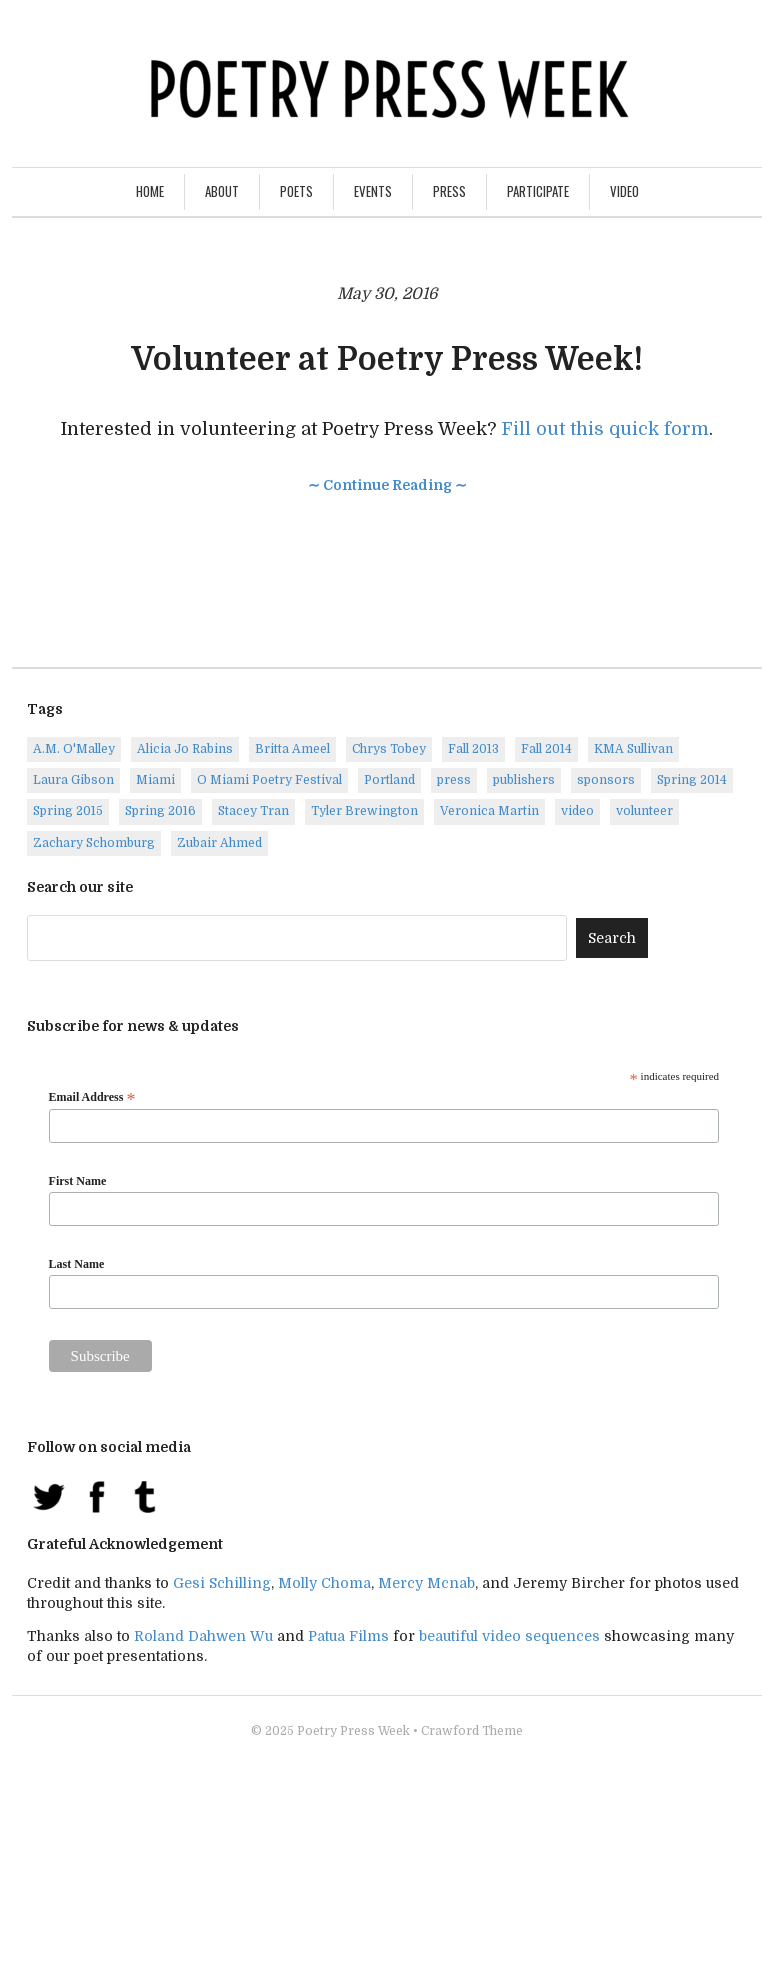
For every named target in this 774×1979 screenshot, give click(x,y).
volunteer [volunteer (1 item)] (644, 811)
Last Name (77, 1264)
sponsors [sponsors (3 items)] (606, 780)
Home (150, 191)
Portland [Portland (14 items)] (389, 780)
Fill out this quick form (605, 429)
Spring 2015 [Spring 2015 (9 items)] (68, 811)
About (222, 191)
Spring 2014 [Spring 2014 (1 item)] (692, 780)
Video (624, 191)
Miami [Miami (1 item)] (155, 780)
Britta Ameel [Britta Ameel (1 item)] (292, 749)
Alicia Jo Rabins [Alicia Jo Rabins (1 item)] (185, 749)
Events (373, 191)
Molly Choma (324, 1583)
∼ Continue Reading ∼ (387, 485)
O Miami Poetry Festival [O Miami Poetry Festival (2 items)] (269, 780)
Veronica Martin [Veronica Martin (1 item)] (489, 811)
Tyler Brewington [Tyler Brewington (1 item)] (364, 811)
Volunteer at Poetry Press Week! (387, 359)
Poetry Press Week (353, 1731)
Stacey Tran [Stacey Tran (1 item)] (253, 811)
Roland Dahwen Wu (203, 1636)
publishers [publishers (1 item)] (524, 780)
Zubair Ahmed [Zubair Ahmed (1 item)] (219, 843)
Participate (538, 191)
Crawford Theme (472, 1731)
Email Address (92, 1098)
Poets (296, 191)
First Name (78, 1181)
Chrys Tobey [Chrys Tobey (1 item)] (389, 749)
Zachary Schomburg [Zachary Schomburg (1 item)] (94, 843)
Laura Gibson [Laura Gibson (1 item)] (73, 780)
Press (449, 191)
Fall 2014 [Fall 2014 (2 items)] (546, 749)
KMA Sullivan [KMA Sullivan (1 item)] (633, 749)
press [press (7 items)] (454, 780)
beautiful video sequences (509, 1636)
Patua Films (348, 1636)
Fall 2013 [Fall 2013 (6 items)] (473, 749)
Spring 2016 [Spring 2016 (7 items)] (160, 811)
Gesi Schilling (222, 1583)
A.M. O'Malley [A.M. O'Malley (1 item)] (74, 749)
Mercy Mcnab (426, 1583)
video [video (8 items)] (577, 811)
